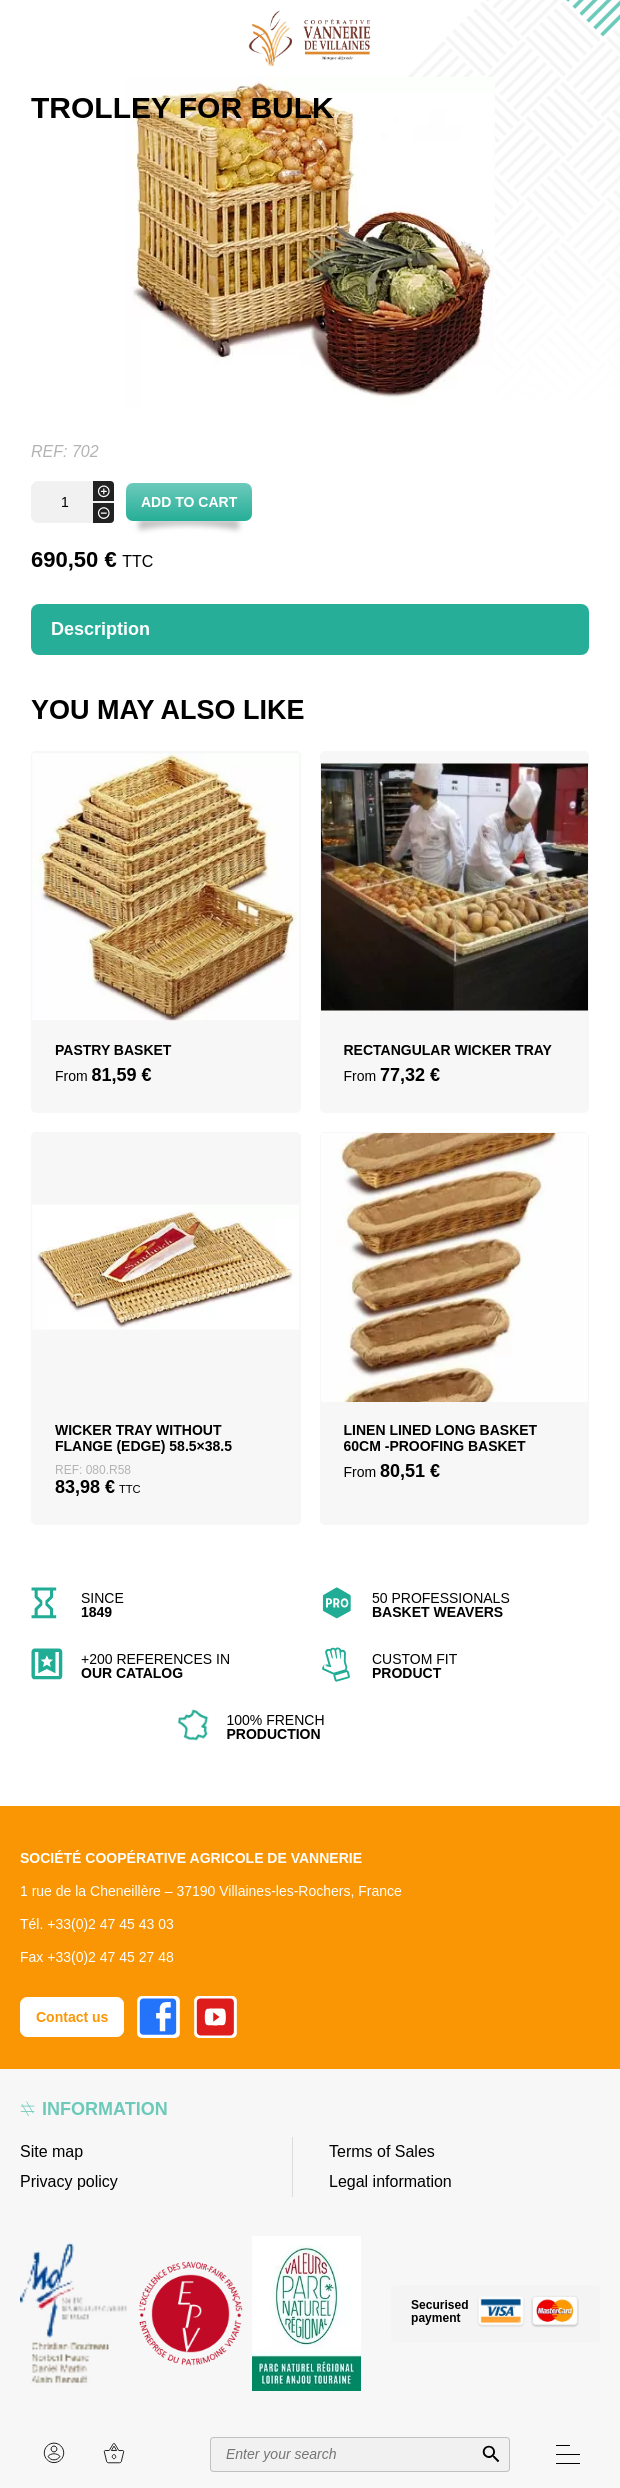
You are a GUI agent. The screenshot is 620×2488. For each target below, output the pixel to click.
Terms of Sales (382, 2151)
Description (100, 629)
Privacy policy (69, 2181)
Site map (51, 2151)
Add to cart (189, 502)
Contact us (72, 2017)
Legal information (390, 2181)
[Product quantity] (72, 502)
